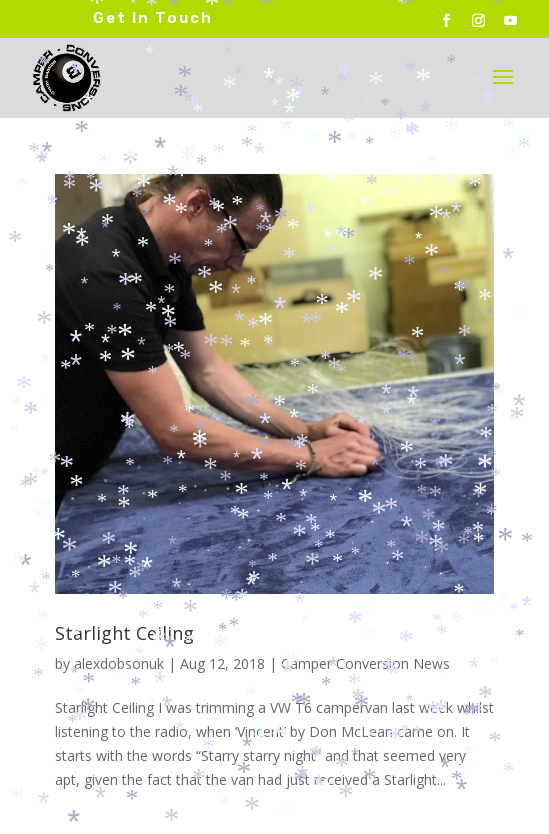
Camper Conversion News (365, 663)
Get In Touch (153, 18)
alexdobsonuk (119, 663)
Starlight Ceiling (124, 633)
